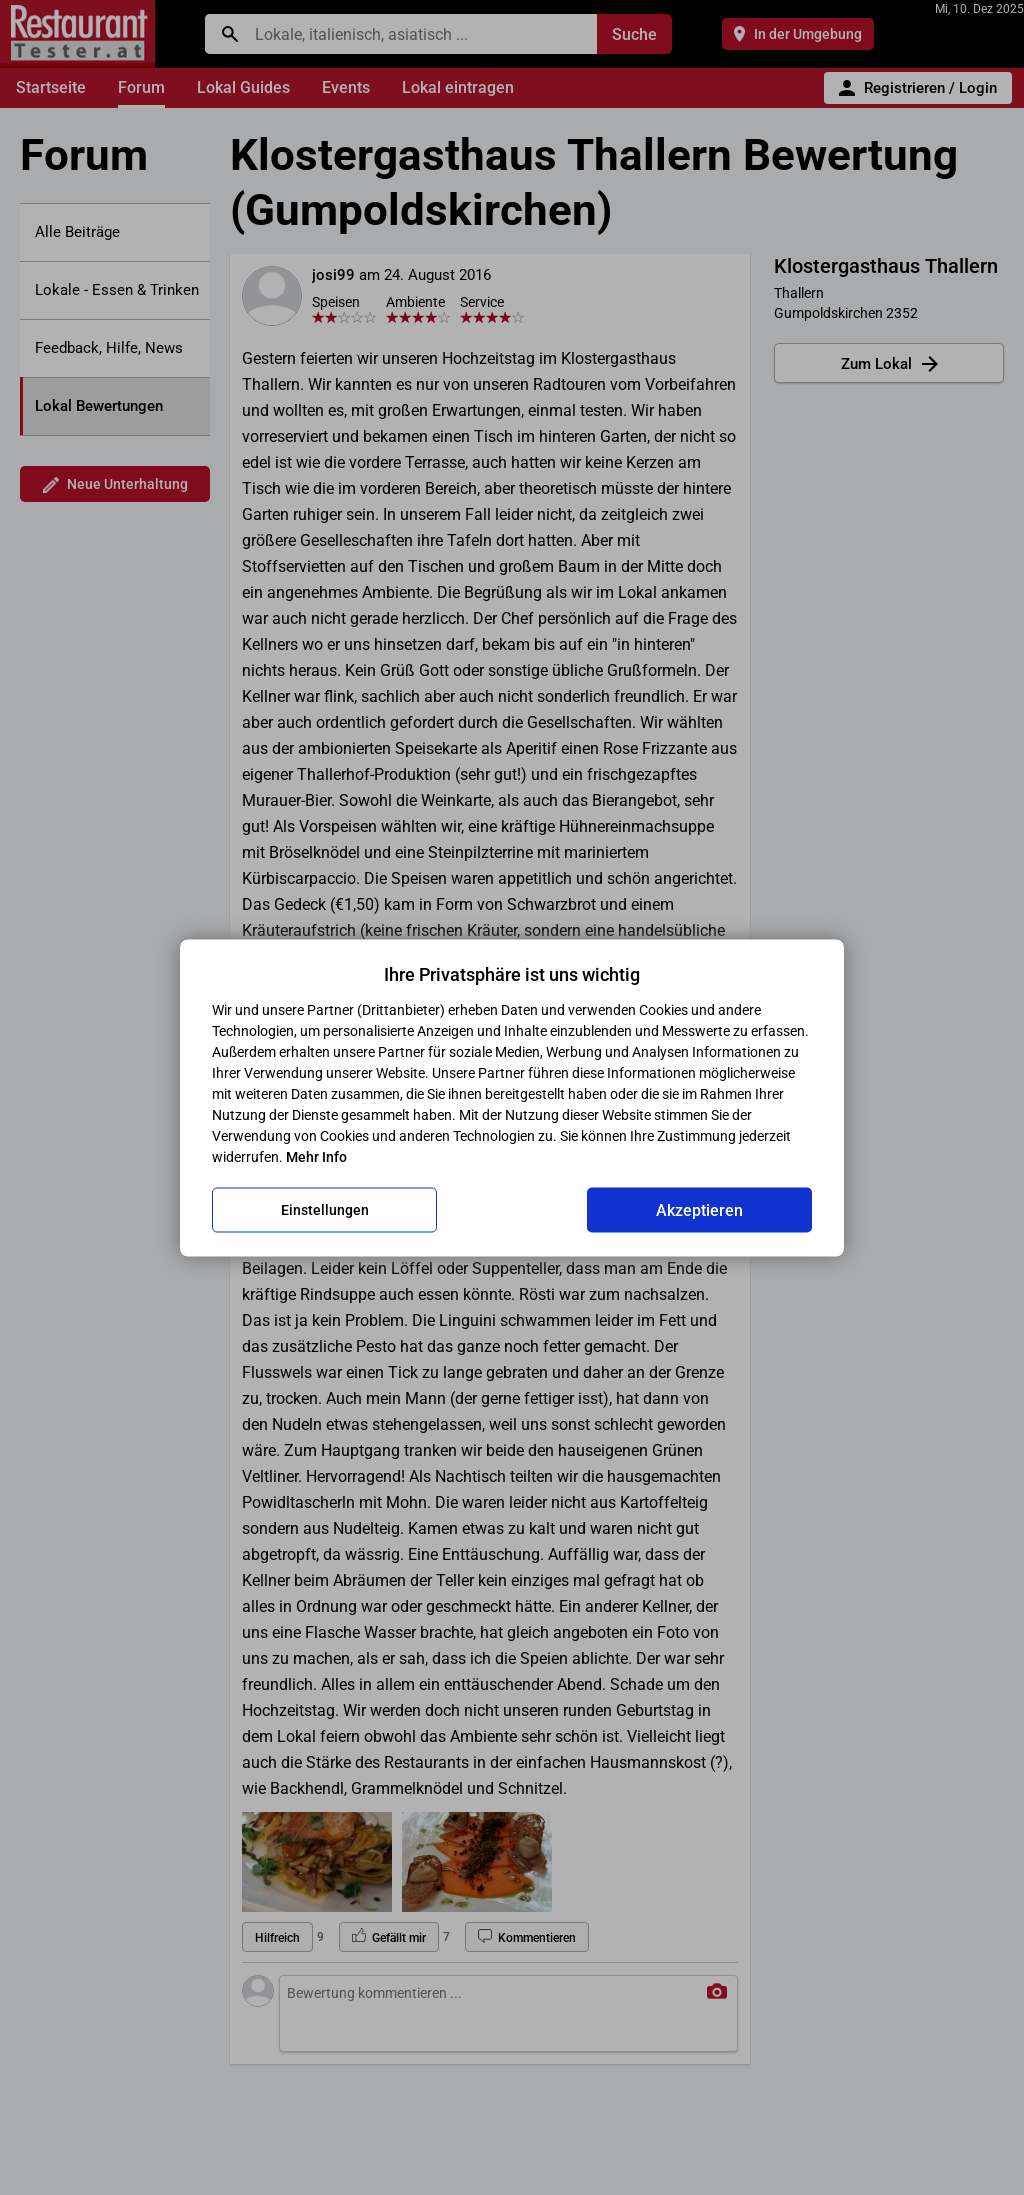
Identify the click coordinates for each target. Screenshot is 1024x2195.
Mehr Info (316, 1156)
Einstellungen (325, 1210)
